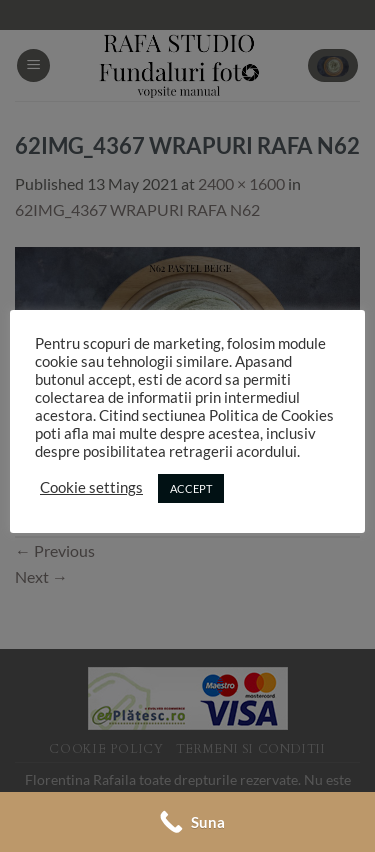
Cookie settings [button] (91, 487)
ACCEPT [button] (191, 488)
